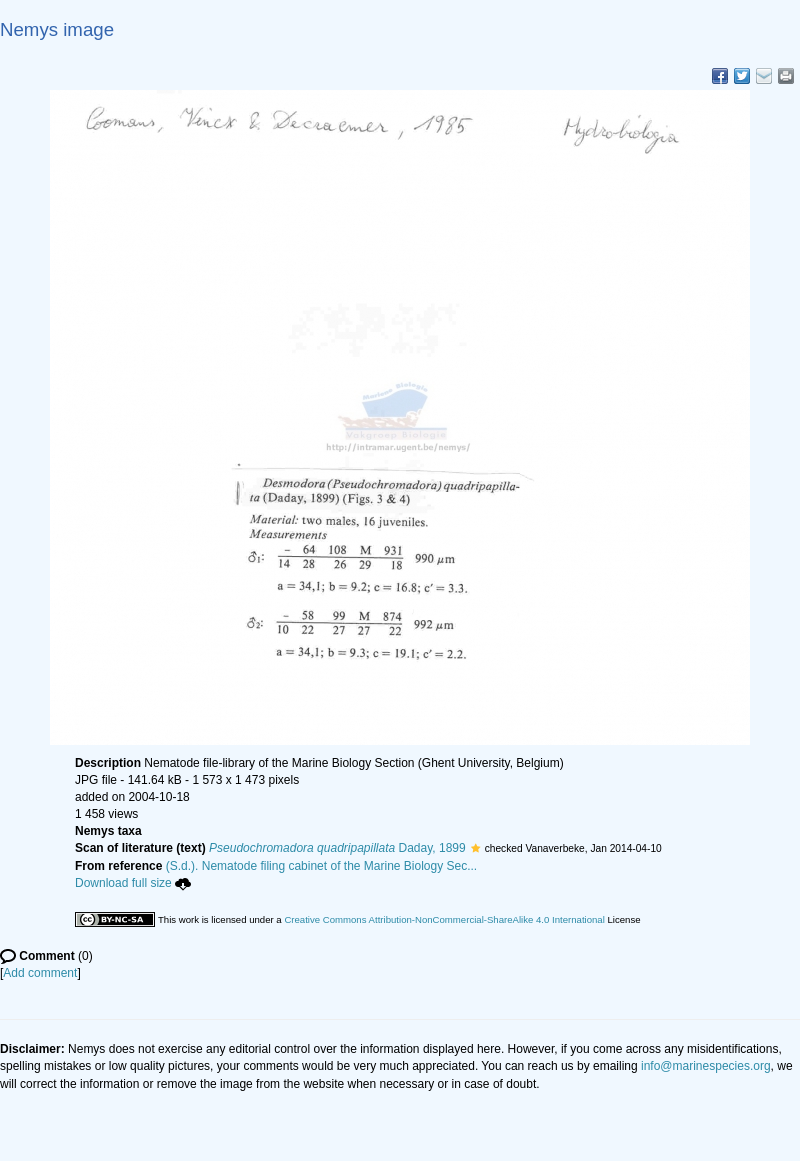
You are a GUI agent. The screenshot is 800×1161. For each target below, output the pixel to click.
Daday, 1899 (337, 848)
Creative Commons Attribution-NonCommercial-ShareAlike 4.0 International (444, 919)
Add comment (40, 973)
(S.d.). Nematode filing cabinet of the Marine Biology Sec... (322, 866)
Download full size (133, 883)
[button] (475, 848)
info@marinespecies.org (706, 1066)
